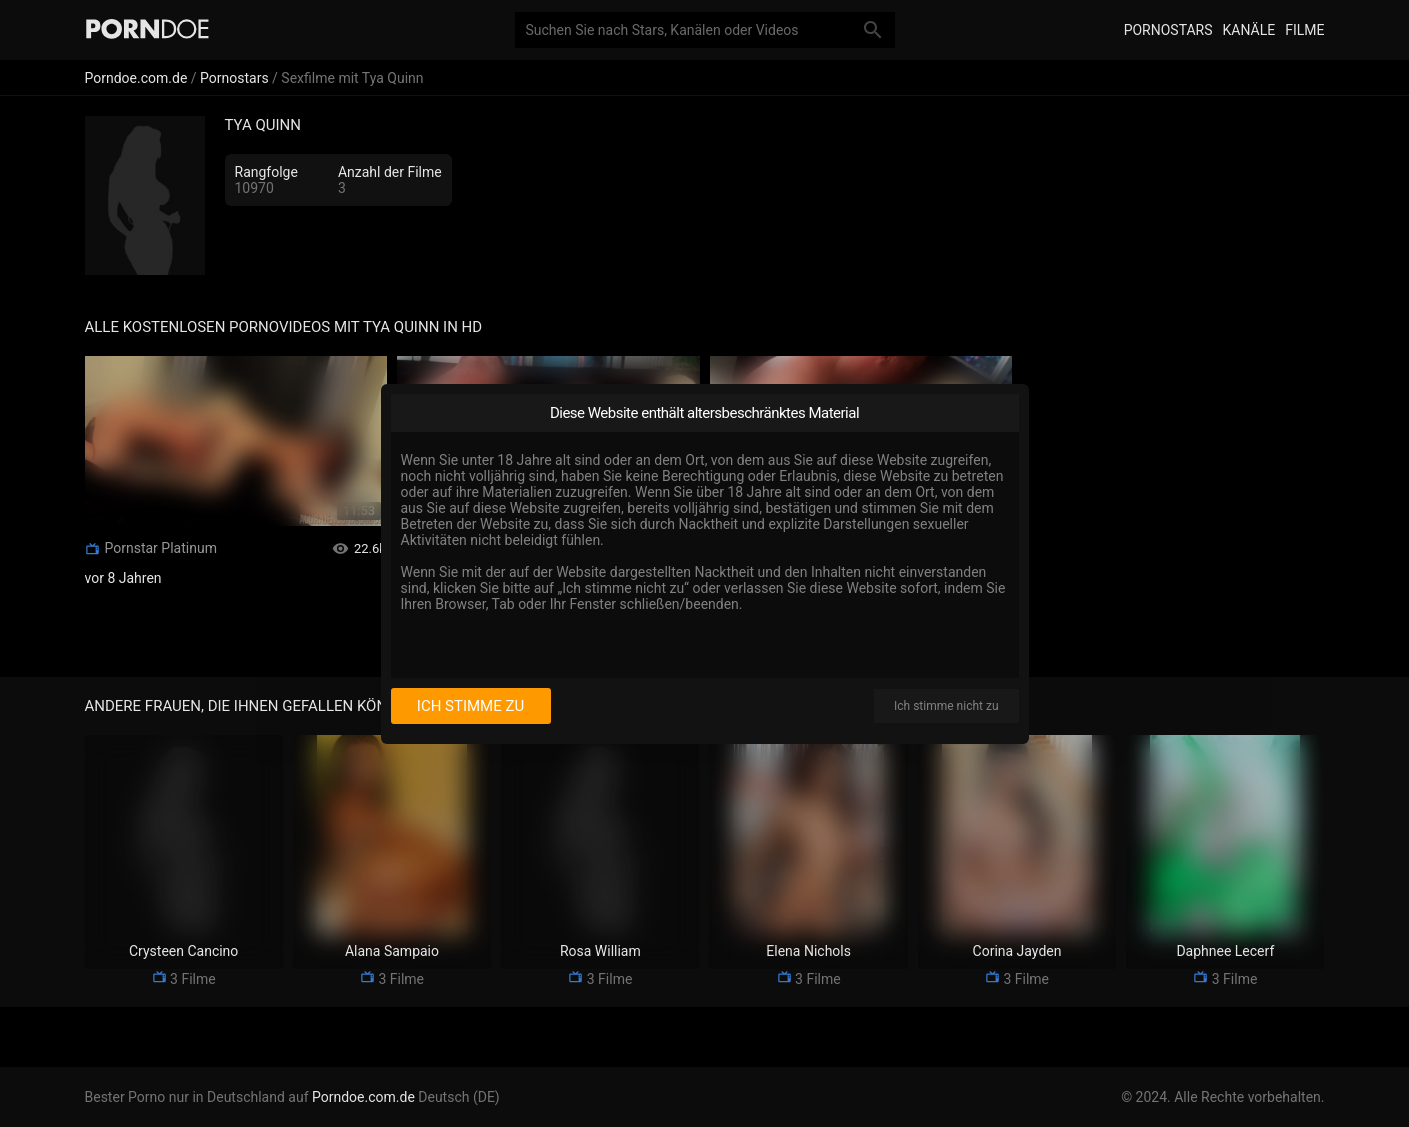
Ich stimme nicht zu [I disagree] (946, 706)
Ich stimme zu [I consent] (470, 706)
